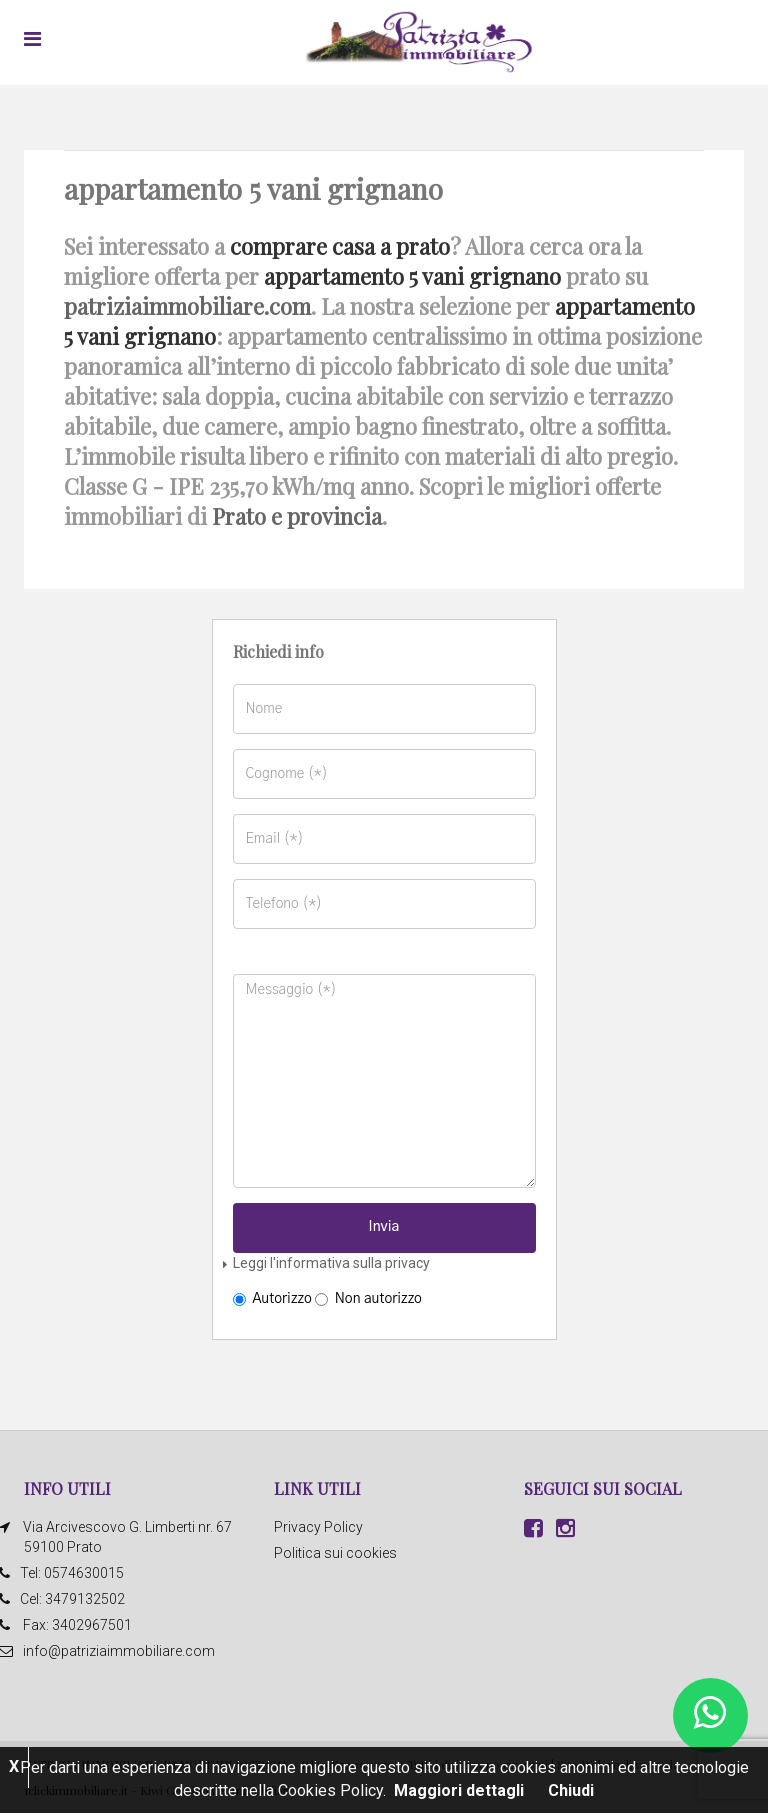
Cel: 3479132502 (74, 1599)
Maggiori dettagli (459, 1790)
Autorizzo (272, 1299)
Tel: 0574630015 (74, 1573)
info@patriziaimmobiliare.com (119, 1651)
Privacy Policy (318, 1527)
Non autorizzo (368, 1299)
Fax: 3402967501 (78, 1625)
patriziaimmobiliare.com (187, 306)
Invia (384, 1227)
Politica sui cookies (335, 1553)
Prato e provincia (297, 516)
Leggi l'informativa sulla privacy (331, 1263)
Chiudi (571, 1790)
